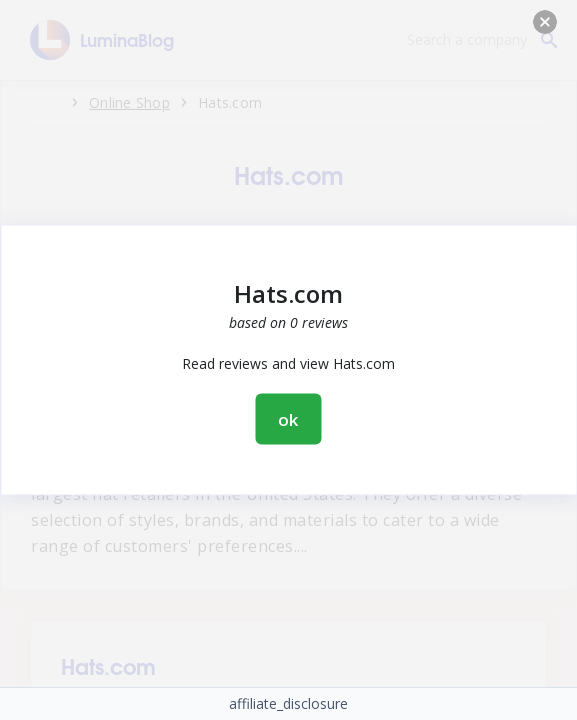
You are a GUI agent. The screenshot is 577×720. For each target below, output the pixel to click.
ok (289, 419)
